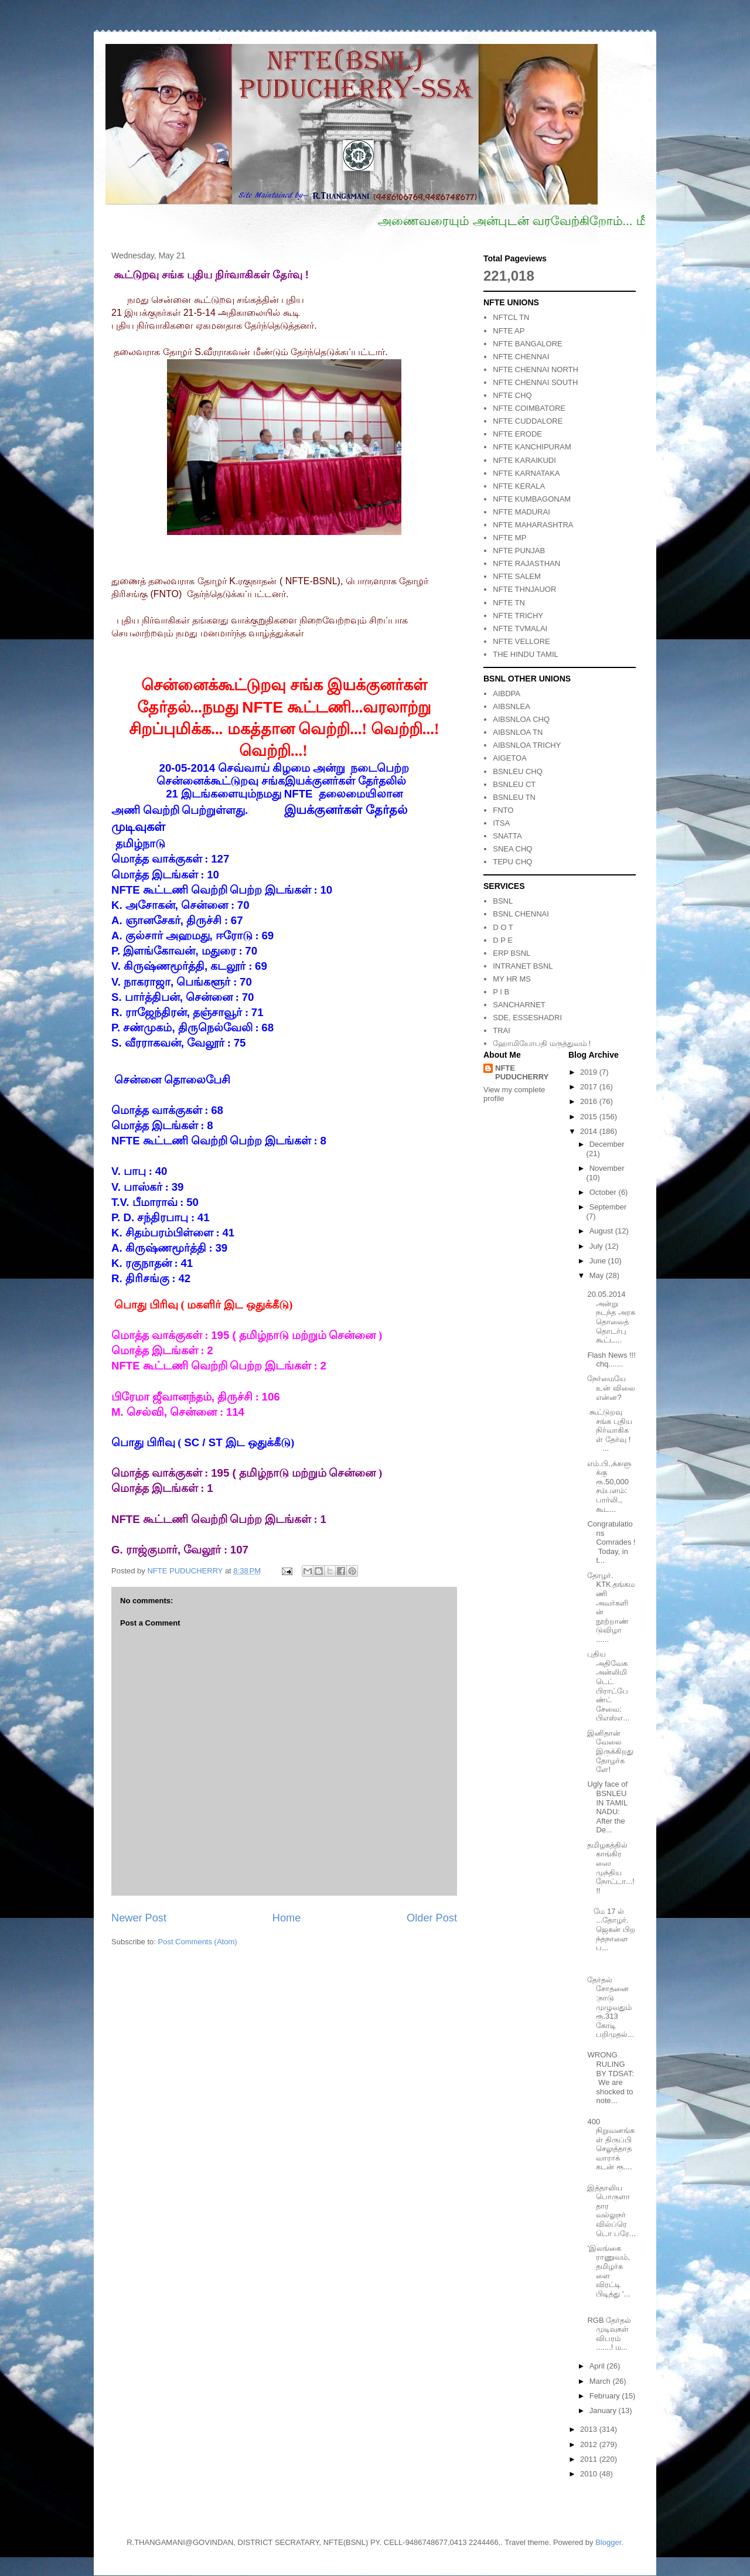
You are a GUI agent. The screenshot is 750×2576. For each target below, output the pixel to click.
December (607, 1144)
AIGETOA (510, 758)
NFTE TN (509, 602)
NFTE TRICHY (518, 615)
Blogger (608, 2542)
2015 (589, 1116)
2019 (589, 1072)
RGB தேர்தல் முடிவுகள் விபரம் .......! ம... (609, 2334)
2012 (589, 2444)
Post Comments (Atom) (197, 1941)
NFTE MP (509, 537)
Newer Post (138, 1918)
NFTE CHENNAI (521, 356)
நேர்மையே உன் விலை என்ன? (611, 1387)
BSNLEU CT (514, 784)
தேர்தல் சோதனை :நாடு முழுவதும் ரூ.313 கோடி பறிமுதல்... (610, 2007)
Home (286, 1918)
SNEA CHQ (512, 848)
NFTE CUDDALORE (527, 421)
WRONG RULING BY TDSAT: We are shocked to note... (610, 2077)
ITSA (501, 823)
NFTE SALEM (517, 576)
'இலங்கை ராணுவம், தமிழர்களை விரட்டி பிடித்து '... (608, 2271)
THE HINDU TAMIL (525, 654)
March (601, 2381)
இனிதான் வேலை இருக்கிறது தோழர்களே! (610, 1751)
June (598, 1260)
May (597, 1275)
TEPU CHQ (512, 861)
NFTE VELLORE (521, 641)
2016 (589, 1101)
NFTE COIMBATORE (529, 408)
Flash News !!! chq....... (611, 1360)
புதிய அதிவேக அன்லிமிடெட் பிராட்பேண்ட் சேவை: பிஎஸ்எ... (608, 1686)
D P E (503, 940)
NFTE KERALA (519, 486)
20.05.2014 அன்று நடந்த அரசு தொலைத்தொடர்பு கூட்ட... (611, 1317)
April (598, 2366)
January (604, 2410)
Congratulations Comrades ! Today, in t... (611, 1542)
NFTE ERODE (517, 434)
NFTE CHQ (512, 395)
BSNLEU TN (514, 797)
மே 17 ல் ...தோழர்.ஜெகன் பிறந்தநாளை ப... (611, 1929)
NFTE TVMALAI (520, 628)
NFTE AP (508, 330)
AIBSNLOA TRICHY (527, 745)
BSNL (503, 901)
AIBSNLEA (511, 706)
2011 (589, 2459)
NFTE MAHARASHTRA (533, 524)
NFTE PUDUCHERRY (521, 1072)
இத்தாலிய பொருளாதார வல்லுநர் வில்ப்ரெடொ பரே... (611, 2210)
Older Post (432, 1918)
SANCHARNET (519, 1004)
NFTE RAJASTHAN (526, 563)
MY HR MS (512, 978)
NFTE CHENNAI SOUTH (535, 382)
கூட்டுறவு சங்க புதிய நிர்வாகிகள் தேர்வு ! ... (611, 1430)
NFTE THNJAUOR (524, 589)
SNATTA (507, 836)
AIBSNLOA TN (518, 732)
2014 (589, 1131)
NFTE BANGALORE (527, 343)
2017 (589, 1086)
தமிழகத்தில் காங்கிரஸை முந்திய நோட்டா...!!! (610, 1868)
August (602, 1230)
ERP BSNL (511, 953)
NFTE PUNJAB (519, 550)
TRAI (501, 1030)
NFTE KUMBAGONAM (532, 499)
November (607, 1168)
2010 (589, 2473)
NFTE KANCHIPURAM (532, 446)
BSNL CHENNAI (521, 913)
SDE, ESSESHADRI (527, 1017)
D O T (503, 927)
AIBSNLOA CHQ (521, 719)
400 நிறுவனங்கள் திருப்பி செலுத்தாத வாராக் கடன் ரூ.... (611, 2144)
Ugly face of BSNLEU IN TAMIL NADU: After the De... (607, 1807)
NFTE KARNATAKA (526, 473)
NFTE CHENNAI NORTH (535, 369)
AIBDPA (506, 693)
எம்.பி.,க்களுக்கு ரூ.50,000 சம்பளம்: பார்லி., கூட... (609, 1486)
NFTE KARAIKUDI (524, 460)
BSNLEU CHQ (518, 771)
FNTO (503, 810)
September (608, 1206)
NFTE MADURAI (521, 511)
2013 (589, 2429)
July (597, 1246)
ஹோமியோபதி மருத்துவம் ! (542, 1043)
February (605, 2395)
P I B (501, 991)
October (604, 1192)
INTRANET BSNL (523, 966)
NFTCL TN (511, 317)
